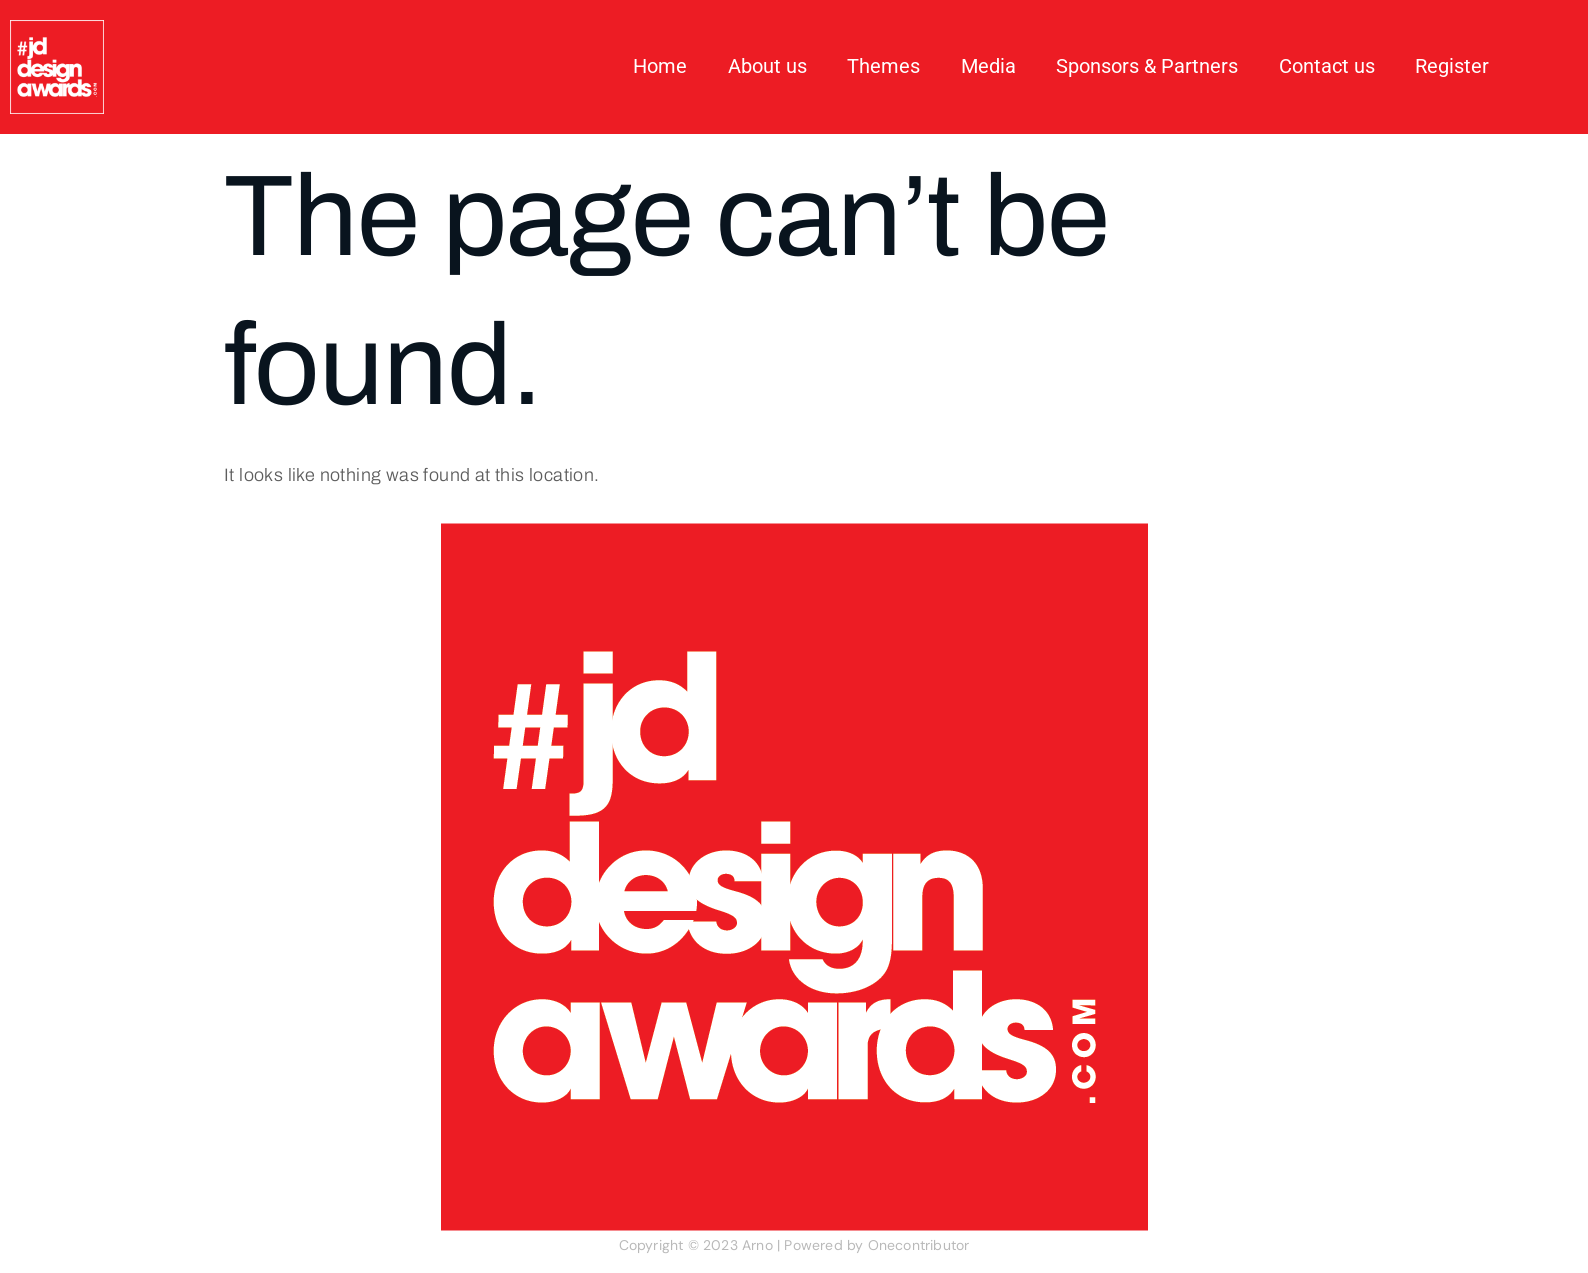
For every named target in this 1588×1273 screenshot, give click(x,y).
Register (1452, 67)
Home (663, 67)
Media (989, 67)
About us (769, 67)
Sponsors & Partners (1148, 67)
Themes (885, 67)
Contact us (1327, 67)
